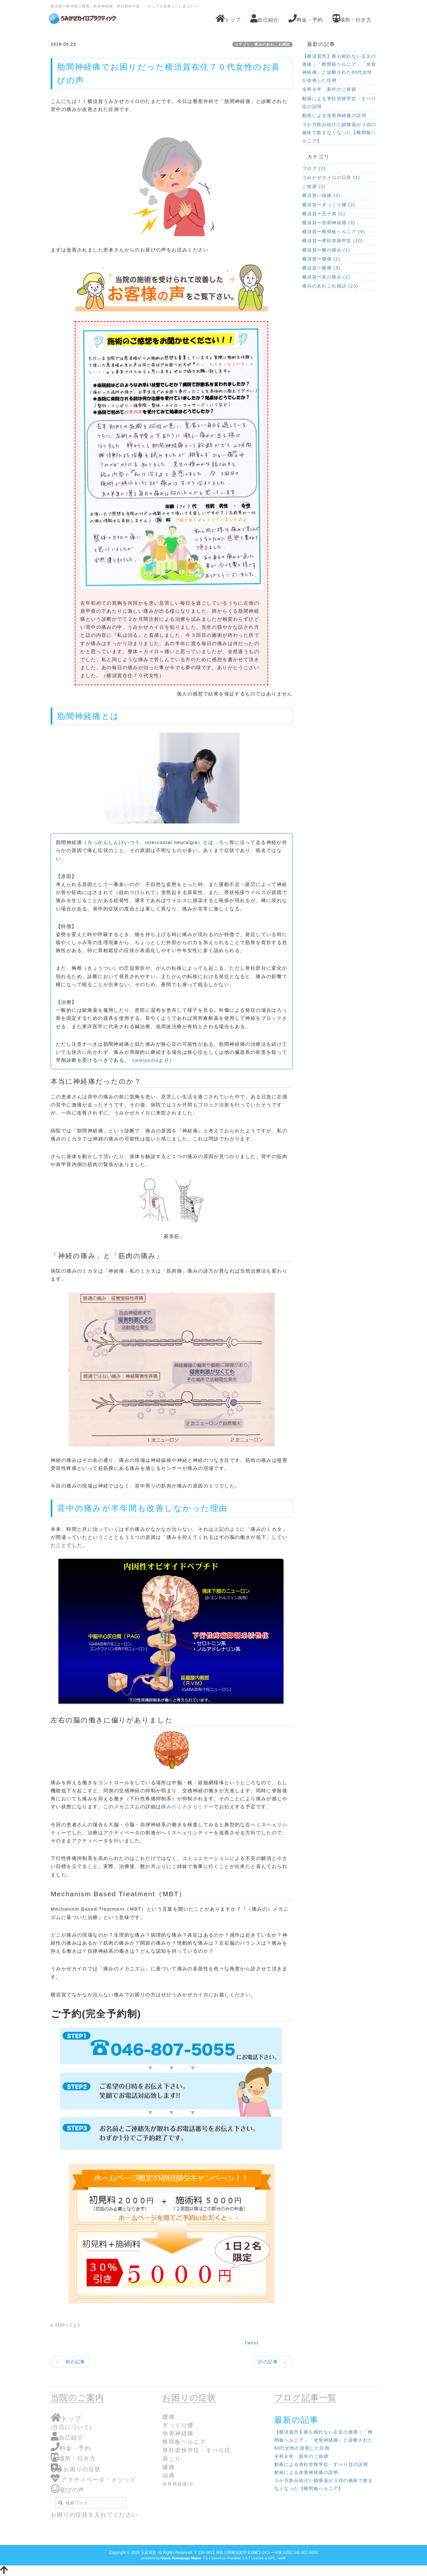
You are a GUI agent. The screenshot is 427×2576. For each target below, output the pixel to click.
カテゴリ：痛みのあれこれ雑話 (262, 44)
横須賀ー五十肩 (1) (323, 213)
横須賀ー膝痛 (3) (321, 267)
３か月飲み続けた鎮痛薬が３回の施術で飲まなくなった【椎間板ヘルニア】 (339, 132)
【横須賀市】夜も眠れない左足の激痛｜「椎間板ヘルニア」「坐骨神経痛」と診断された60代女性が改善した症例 (339, 68)
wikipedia (146, 1060)
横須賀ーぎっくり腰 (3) (328, 204)
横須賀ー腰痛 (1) (321, 258)
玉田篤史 (148, 2552)
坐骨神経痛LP (177, 2483)
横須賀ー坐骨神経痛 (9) (328, 222)
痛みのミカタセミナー (187, 1806)
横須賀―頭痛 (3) (321, 195)
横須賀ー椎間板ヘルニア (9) (333, 231)
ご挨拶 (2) (314, 186)
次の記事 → (272, 2361)
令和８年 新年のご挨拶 (329, 89)
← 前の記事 (70, 2361)
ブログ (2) (314, 168)
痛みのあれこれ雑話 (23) (330, 285)
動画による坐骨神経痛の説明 (334, 115)
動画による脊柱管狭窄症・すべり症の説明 (339, 102)
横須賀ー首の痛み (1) (326, 276)
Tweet (251, 2342)
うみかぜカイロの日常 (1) (331, 177)
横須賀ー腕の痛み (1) (326, 249)
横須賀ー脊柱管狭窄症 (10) (332, 240)
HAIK (282, 2558)
